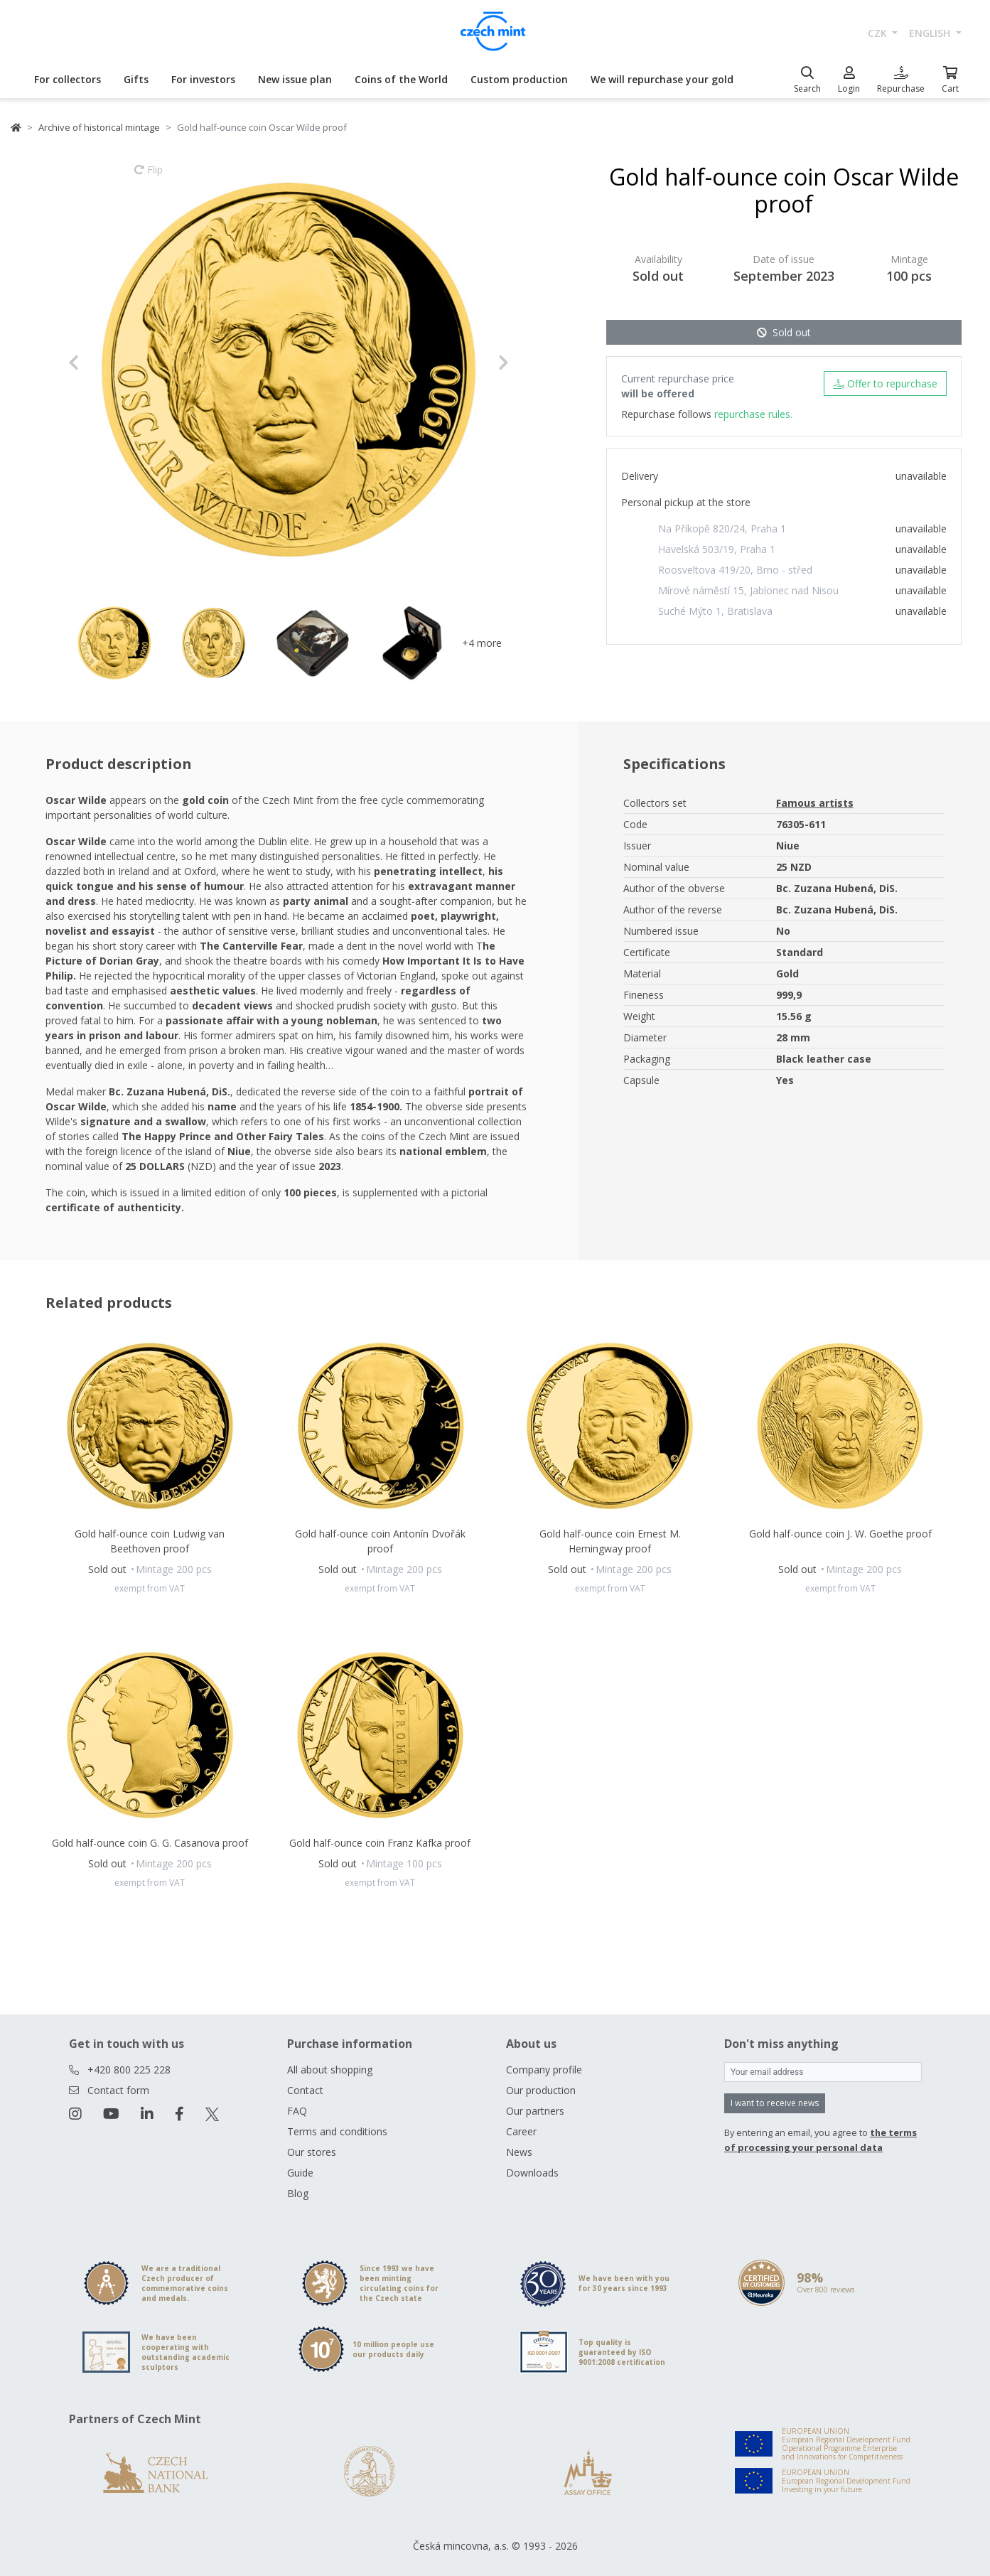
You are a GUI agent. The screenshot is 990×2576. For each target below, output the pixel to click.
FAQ (297, 2111)
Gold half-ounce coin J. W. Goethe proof (840, 1533)
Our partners (535, 2111)
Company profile (544, 2069)
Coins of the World (401, 79)
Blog (297, 2193)
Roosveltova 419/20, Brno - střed (735, 569)
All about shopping (329, 2069)
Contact (305, 2090)
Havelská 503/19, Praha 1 (716, 549)
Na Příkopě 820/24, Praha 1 (722, 528)
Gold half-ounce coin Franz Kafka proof (379, 1843)
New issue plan (295, 79)
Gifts (136, 79)
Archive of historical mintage (99, 127)
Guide (300, 2172)
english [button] (931, 33)
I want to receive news (775, 2103)
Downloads (532, 2172)
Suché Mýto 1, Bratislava (715, 611)
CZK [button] (879, 33)
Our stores (311, 2152)
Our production (541, 2090)
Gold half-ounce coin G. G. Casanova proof (150, 1843)
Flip (148, 176)
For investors (203, 79)
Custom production (519, 79)
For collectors (67, 79)
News (519, 2152)
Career (521, 2131)
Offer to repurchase (885, 383)
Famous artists (815, 803)
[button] (101, 362)
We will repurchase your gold (662, 79)
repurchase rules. (753, 414)
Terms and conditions (337, 2131)
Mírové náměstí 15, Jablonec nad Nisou (748, 590)
